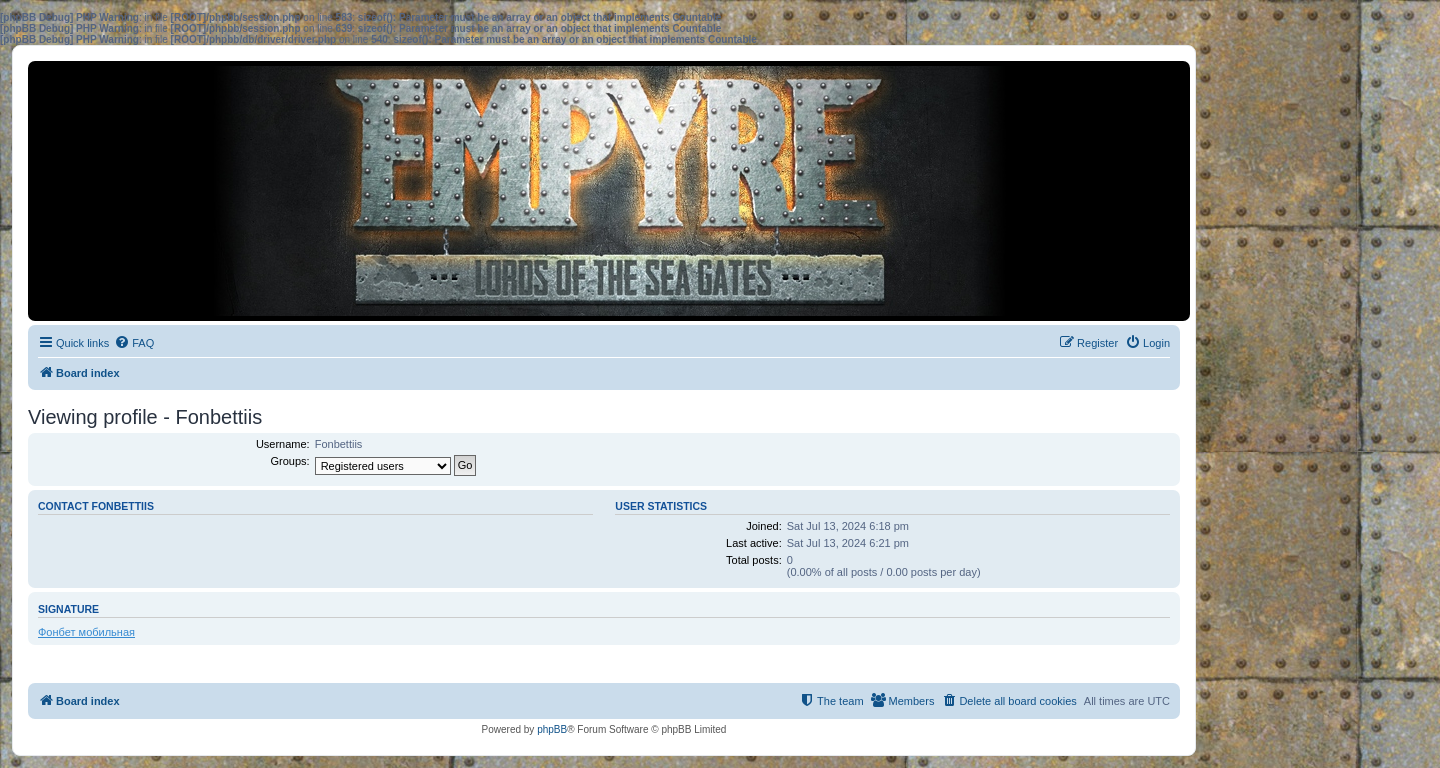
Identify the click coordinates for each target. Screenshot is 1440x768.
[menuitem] (134, 343)
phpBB (552, 729)
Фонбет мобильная (86, 632)
